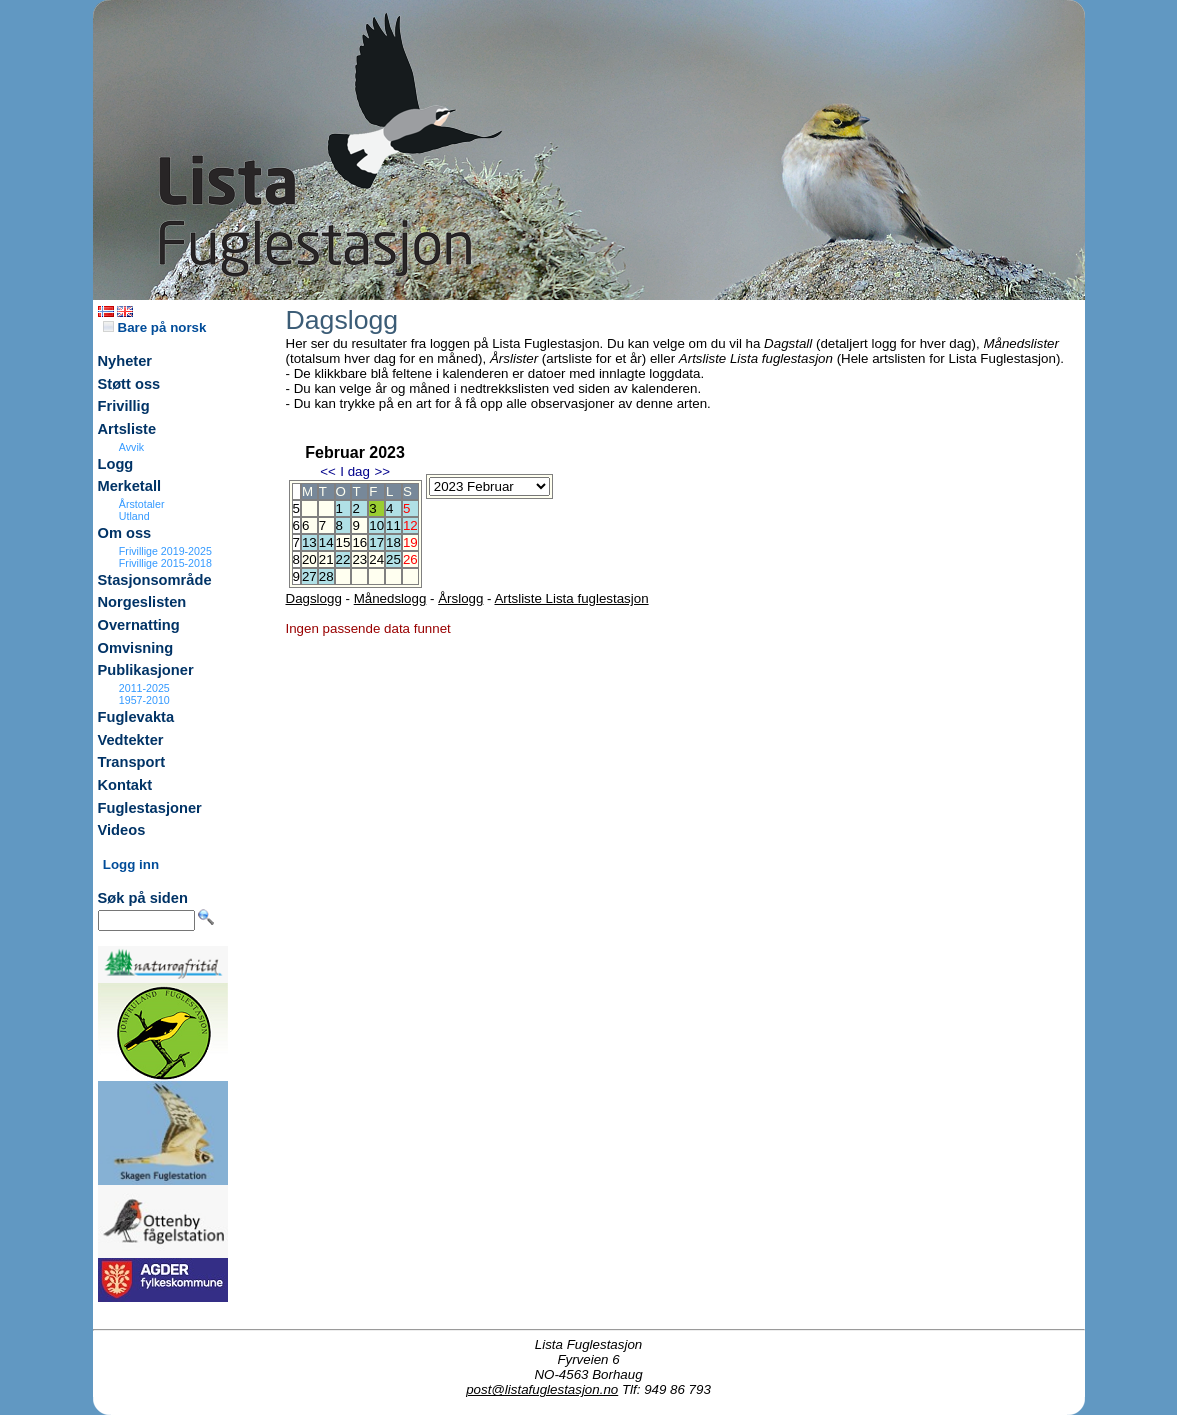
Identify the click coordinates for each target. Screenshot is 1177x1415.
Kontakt (125, 785)
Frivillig (124, 406)
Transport (132, 762)
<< (328, 471)
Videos (122, 830)
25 (393, 559)
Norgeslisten (142, 602)
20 (309, 559)
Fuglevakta (136, 717)
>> (382, 471)
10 (376, 525)
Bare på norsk (155, 327)
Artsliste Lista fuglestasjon (571, 598)
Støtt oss (129, 384)
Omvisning (136, 648)
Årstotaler (142, 504)
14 (326, 542)
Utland (134, 516)
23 (359, 559)
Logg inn (131, 864)
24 (376, 559)
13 (309, 542)
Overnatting (139, 625)
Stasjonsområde (155, 580)
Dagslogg (314, 598)
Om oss (125, 533)
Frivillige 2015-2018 (165, 563)
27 (309, 576)
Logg (116, 464)
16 (359, 542)
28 (326, 576)
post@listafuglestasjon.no (542, 1389)
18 (393, 542)
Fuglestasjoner (150, 808)
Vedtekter (131, 740)
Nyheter (125, 361)
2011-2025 (144, 688)
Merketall (130, 486)
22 (343, 559)
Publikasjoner (146, 670)
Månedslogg (390, 598)
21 (326, 559)
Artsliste (127, 429)
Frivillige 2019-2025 (165, 551)
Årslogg (460, 598)
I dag (355, 471)
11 (393, 525)
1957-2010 (144, 700)
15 (343, 542)
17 (376, 542)
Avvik (131, 447)
